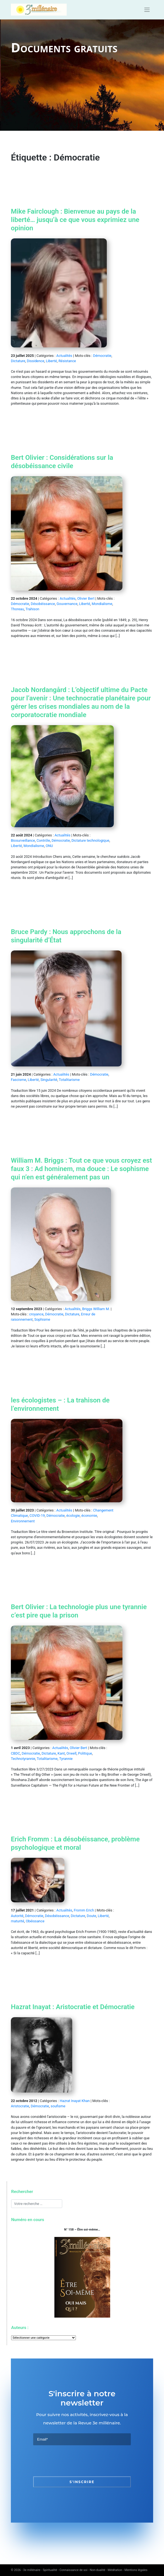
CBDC (15, 1753)
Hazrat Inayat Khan (75, 2101)
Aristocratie (20, 2106)
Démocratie (102, 356)
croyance (36, 1314)
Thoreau (17, 609)
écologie (73, 1515)
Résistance (67, 361)
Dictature (18, 361)
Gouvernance (67, 604)
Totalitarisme (69, 1080)
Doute (91, 1916)
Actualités (64, 356)
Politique (85, 1753)
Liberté (51, 361)
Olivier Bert (86, 598)
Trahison (32, 609)
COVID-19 (37, 1515)
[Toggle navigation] (147, 10)
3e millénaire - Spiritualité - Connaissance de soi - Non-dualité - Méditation (72, 2570)
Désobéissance (43, 604)
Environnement (23, 1521)
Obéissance (35, 1921)
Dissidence (35, 361)
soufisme (58, 2106)
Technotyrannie (23, 1759)
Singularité (48, 1080)
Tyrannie (66, 1759)
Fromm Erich (84, 1910)
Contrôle (43, 840)
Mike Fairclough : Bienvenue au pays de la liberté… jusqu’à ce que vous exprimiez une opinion (75, 220)
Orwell (71, 1753)
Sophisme (42, 1319)
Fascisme (18, 1080)
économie (89, 1515)
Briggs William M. (96, 1309)
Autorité (17, 1916)
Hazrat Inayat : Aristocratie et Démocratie (73, 2007)
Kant (61, 1753)
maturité (17, 1921)
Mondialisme (102, 604)
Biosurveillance (23, 840)
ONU (49, 846)
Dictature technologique (90, 840)
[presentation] (75, 2461)
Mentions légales (135, 2570)
